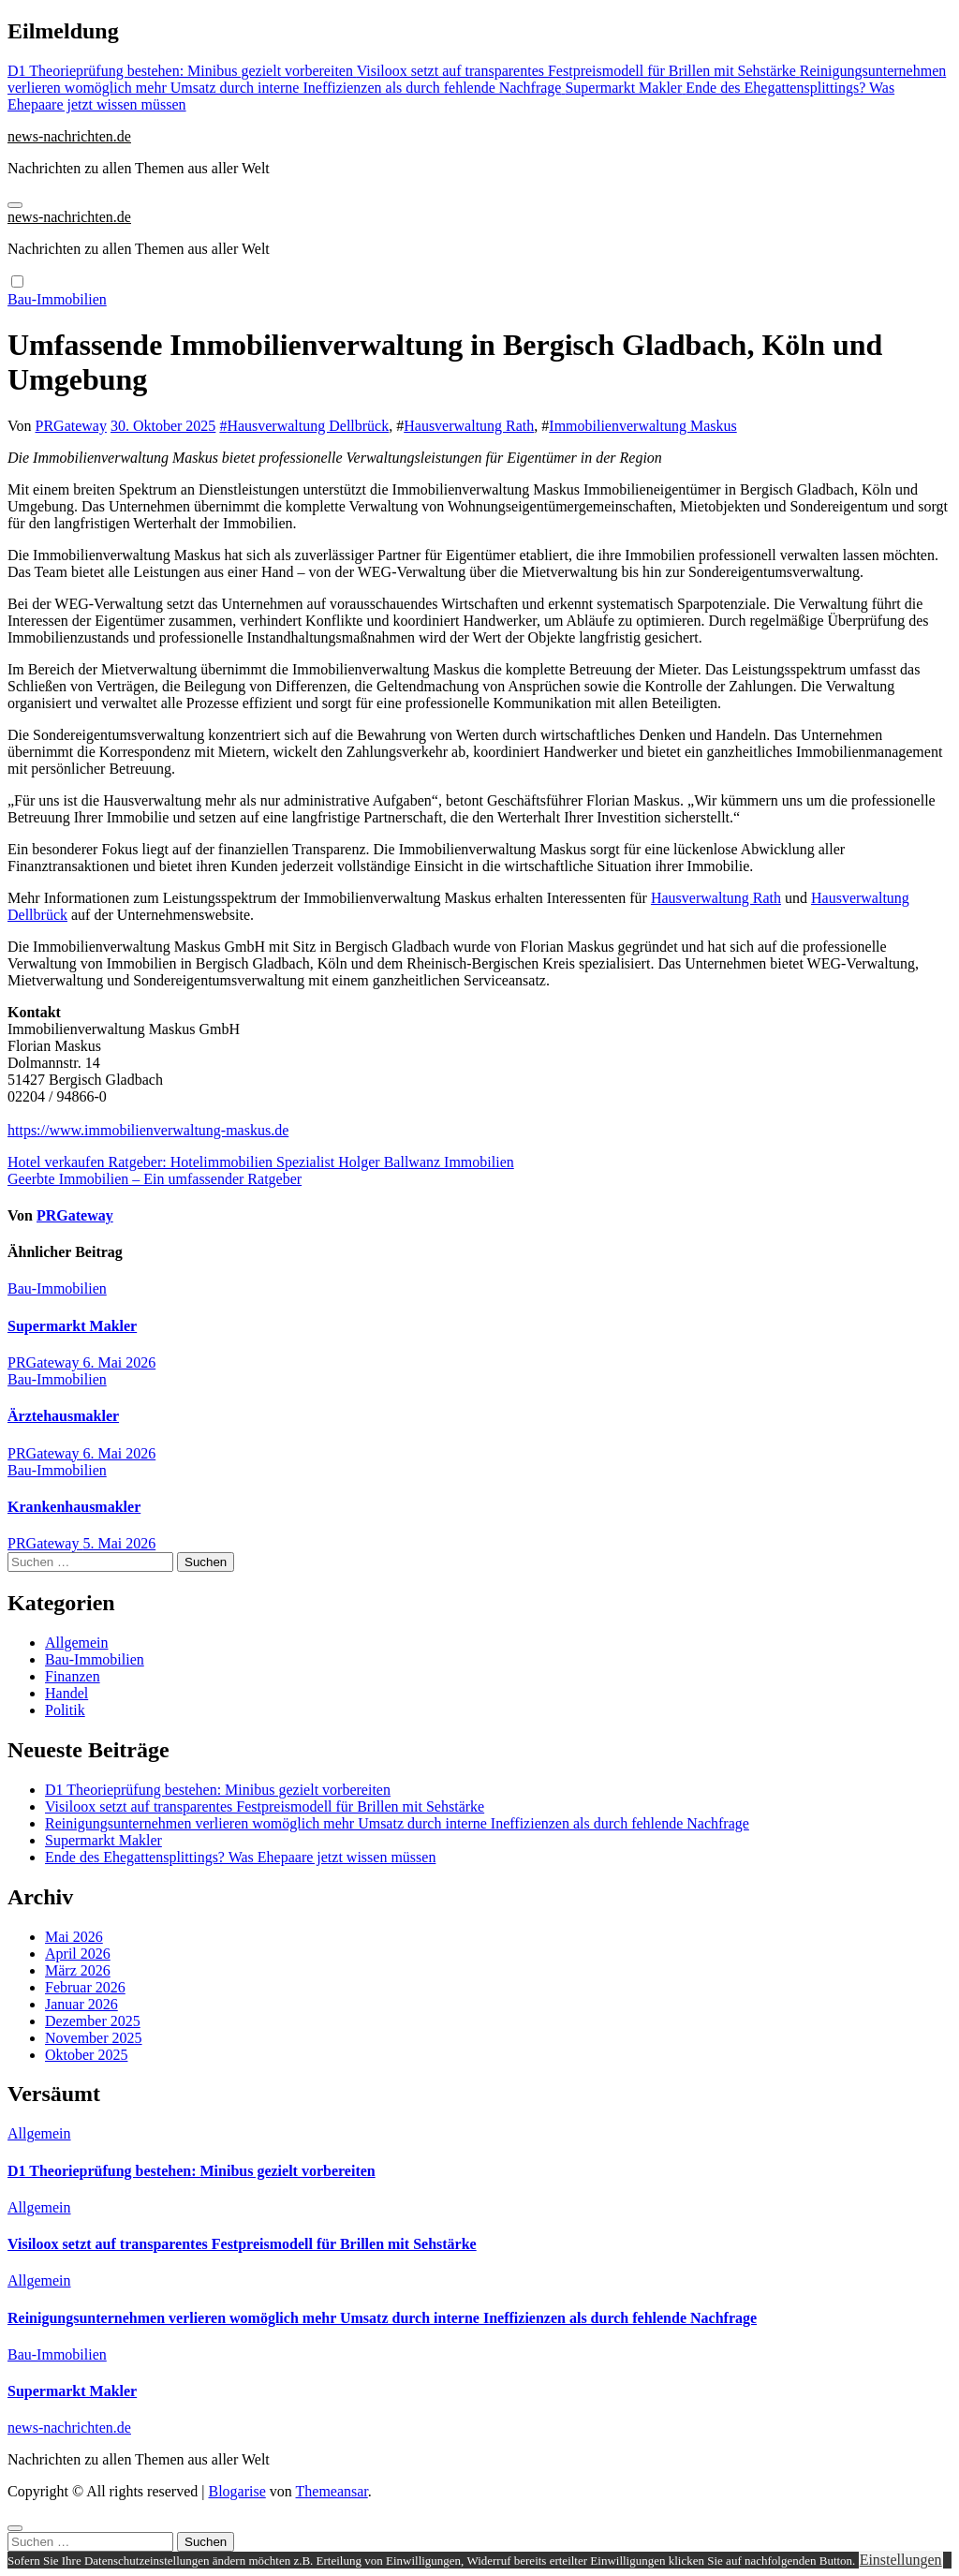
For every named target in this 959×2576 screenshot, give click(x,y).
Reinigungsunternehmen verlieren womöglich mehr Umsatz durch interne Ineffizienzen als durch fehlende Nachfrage (397, 1823)
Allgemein (77, 1643)
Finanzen (72, 1676)
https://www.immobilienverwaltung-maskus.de (147, 1130)
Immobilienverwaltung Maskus (642, 426)
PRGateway (71, 426)
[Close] (14, 2528)
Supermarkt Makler (72, 1326)
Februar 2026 (85, 1987)
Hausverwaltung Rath (469, 426)
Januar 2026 (81, 2004)
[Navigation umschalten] (14, 205)
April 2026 (78, 1954)
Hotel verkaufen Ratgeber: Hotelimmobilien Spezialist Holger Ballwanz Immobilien (260, 1162)
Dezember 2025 (92, 2021)
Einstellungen (901, 2560)
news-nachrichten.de (69, 136)
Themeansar (332, 2491)
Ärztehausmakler (63, 1416)
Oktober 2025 (86, 2055)
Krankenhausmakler (73, 1507)
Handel (66, 1693)
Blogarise (236, 2491)
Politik (65, 1710)
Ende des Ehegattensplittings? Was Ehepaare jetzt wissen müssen (240, 1857)
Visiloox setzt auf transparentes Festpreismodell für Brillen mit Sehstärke (264, 1806)
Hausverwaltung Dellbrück (308, 426)
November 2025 (93, 2038)
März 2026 (78, 1970)
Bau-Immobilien (57, 299)
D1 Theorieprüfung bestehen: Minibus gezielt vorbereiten (218, 1790)
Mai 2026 (74, 1937)
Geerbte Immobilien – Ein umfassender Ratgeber (154, 1179)
